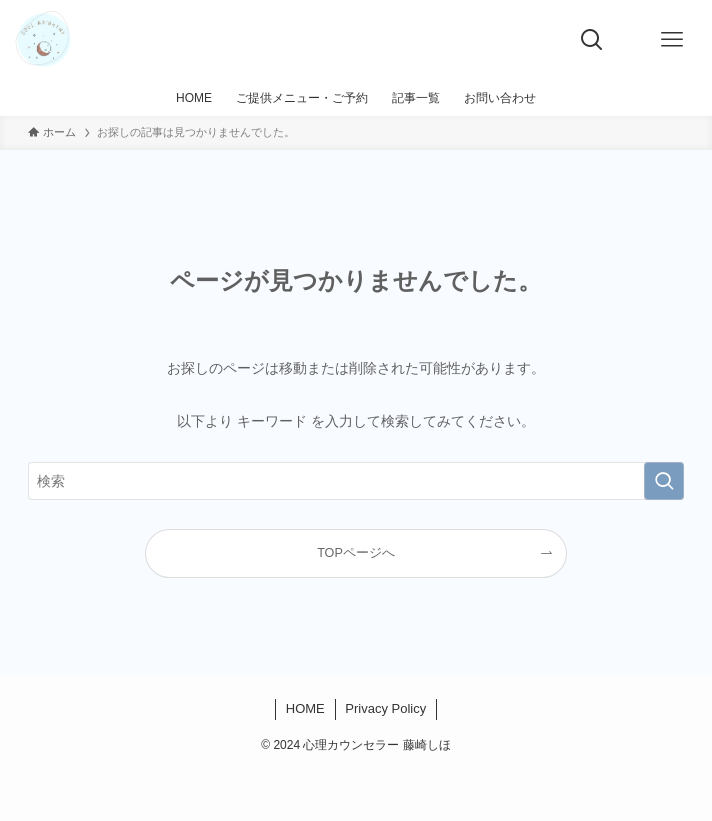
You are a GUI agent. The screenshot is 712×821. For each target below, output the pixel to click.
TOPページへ (356, 553)
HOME (305, 708)
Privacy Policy (385, 708)
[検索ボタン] (592, 40)
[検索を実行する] (664, 481)
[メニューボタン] (672, 40)
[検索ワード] (355, 481)
